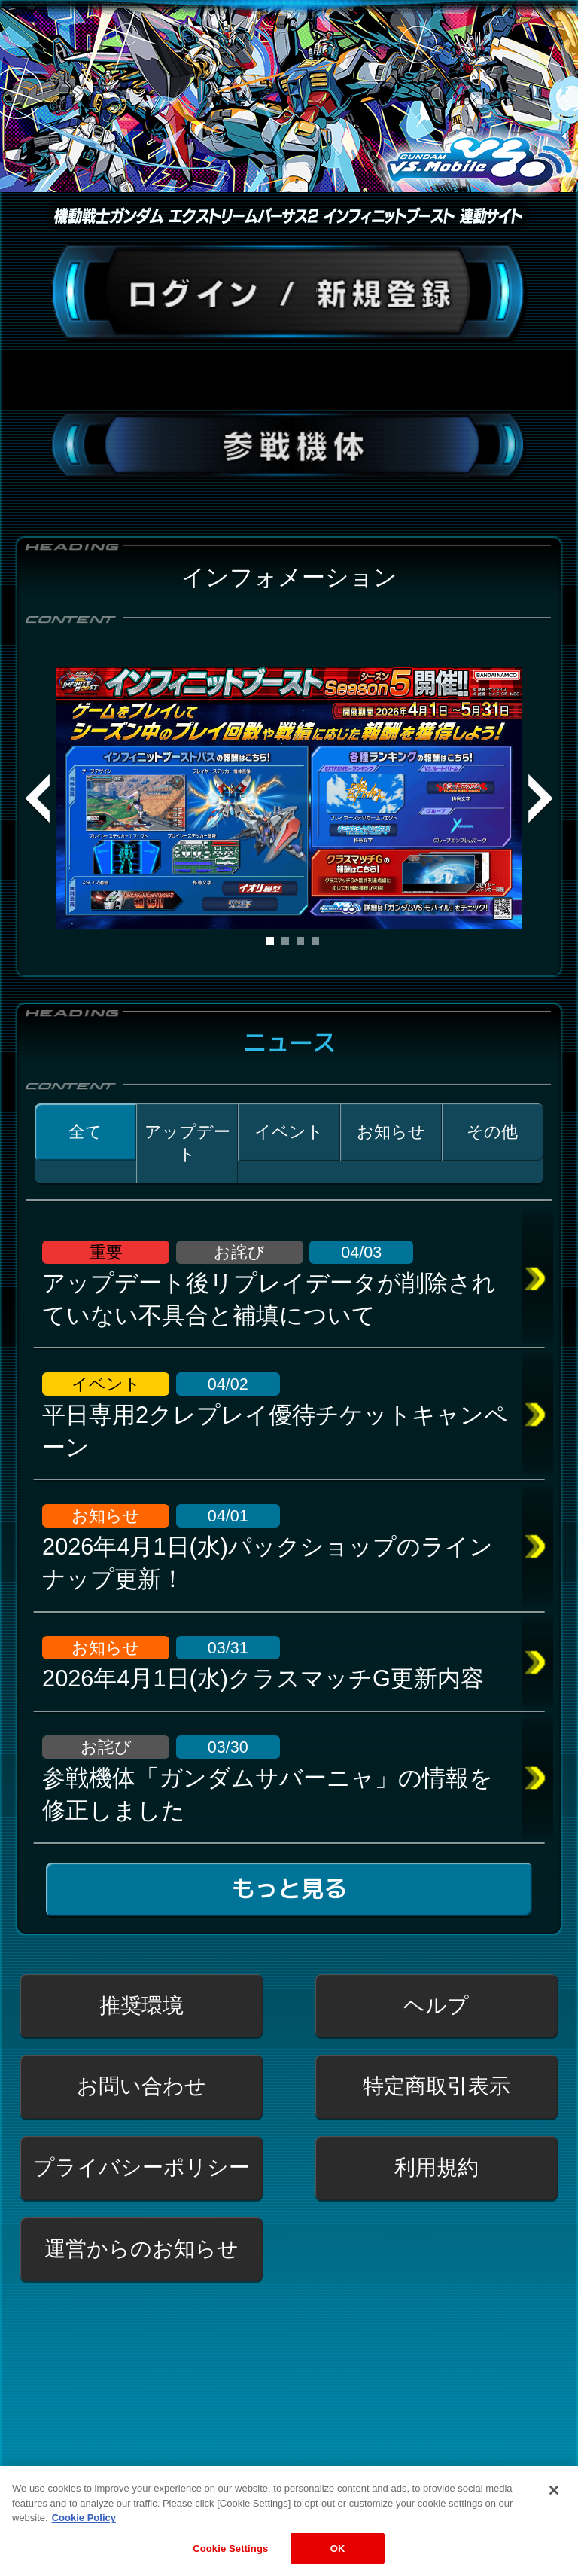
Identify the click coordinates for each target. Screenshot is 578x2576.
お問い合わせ (141, 2086)
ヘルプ (436, 2005)
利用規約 (436, 2167)
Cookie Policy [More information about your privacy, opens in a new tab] (84, 2531)
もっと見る (289, 1889)
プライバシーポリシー (141, 2167)
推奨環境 (141, 2005)
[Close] (553, 2503)
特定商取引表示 (436, 2086)
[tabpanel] (289, 798)
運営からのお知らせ (141, 2248)
